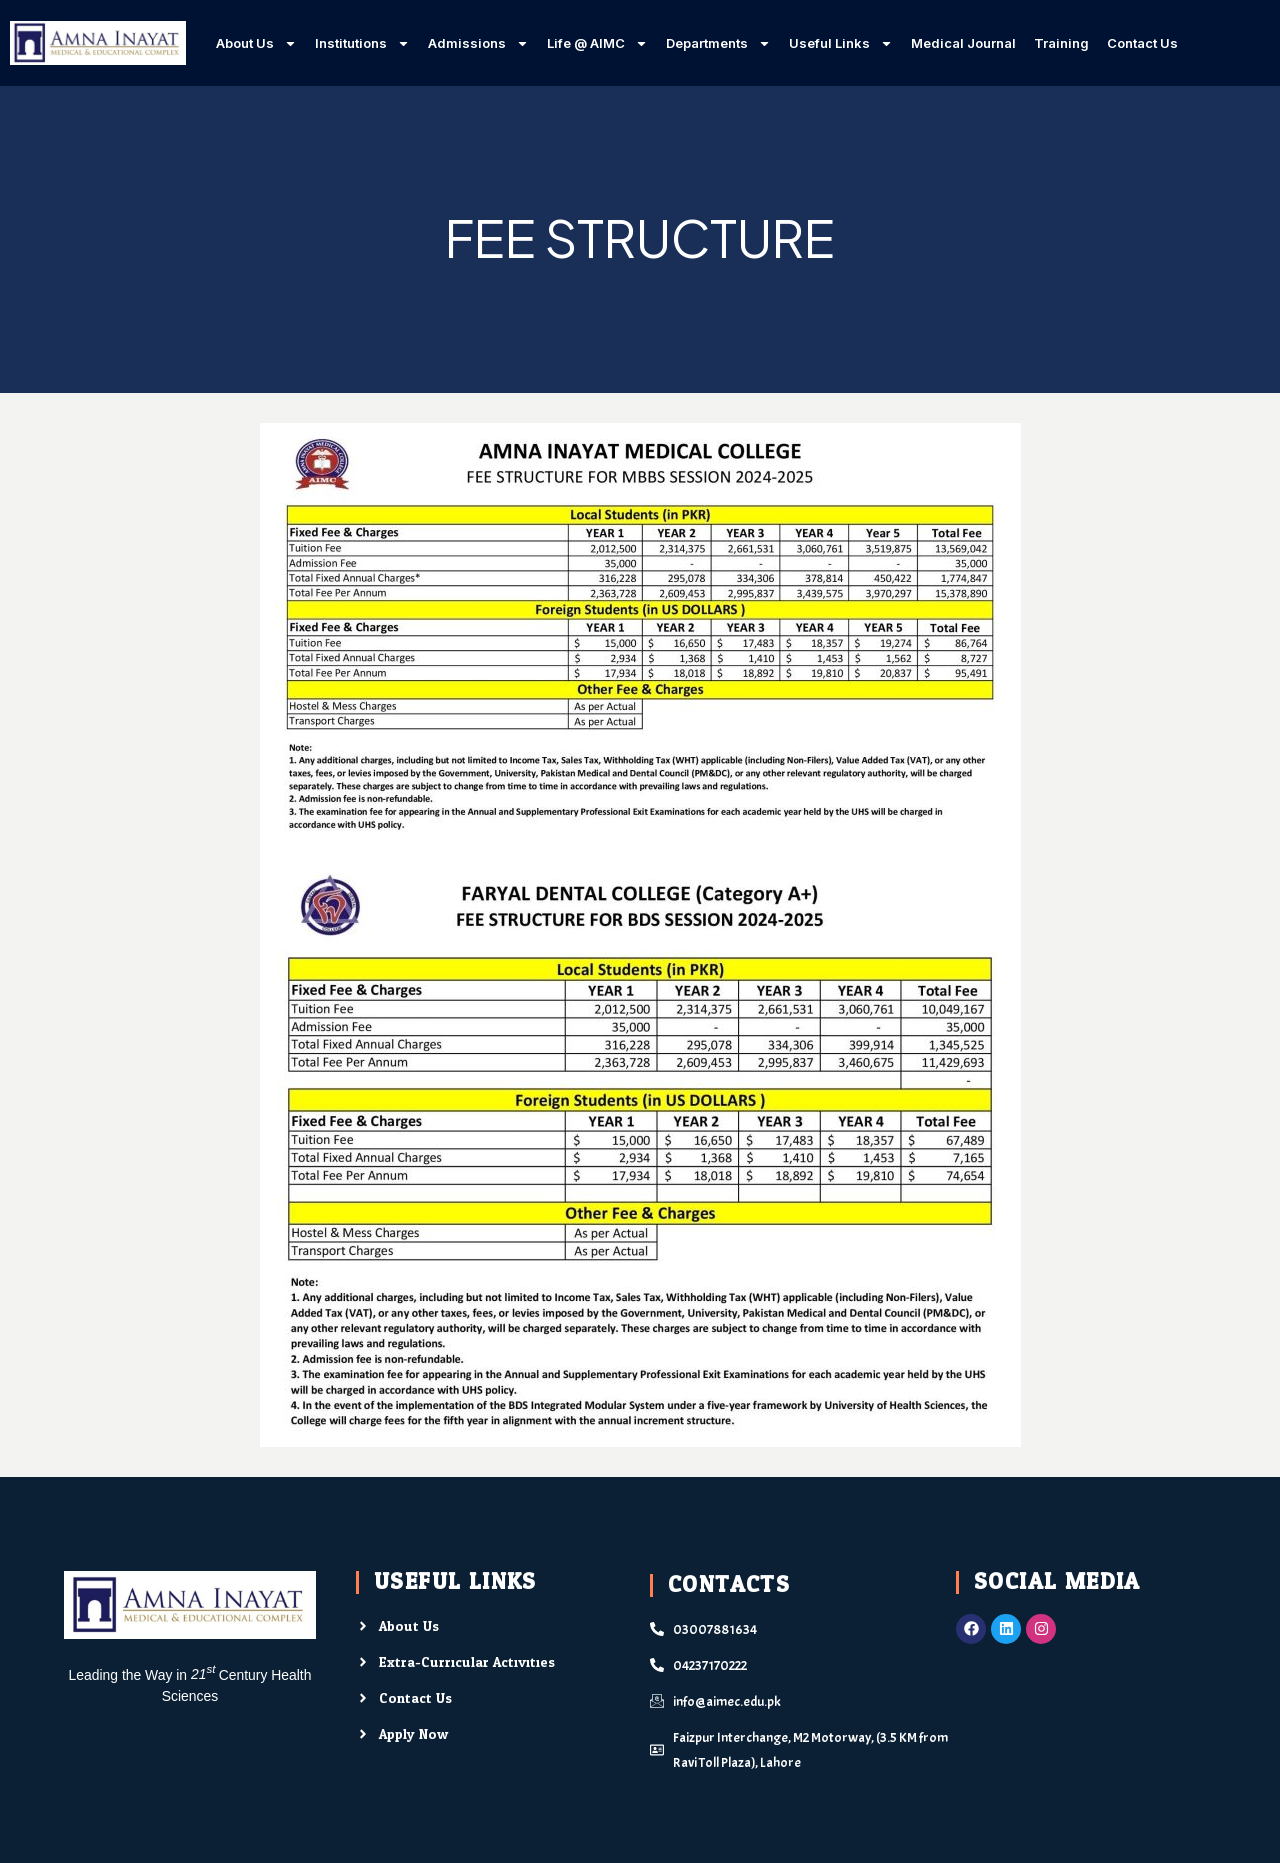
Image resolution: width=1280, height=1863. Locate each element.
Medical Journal (963, 43)
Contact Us (1142, 43)
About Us (256, 43)
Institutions (362, 43)
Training (1061, 43)
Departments (718, 43)
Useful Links (841, 43)
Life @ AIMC (597, 43)
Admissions (478, 43)
